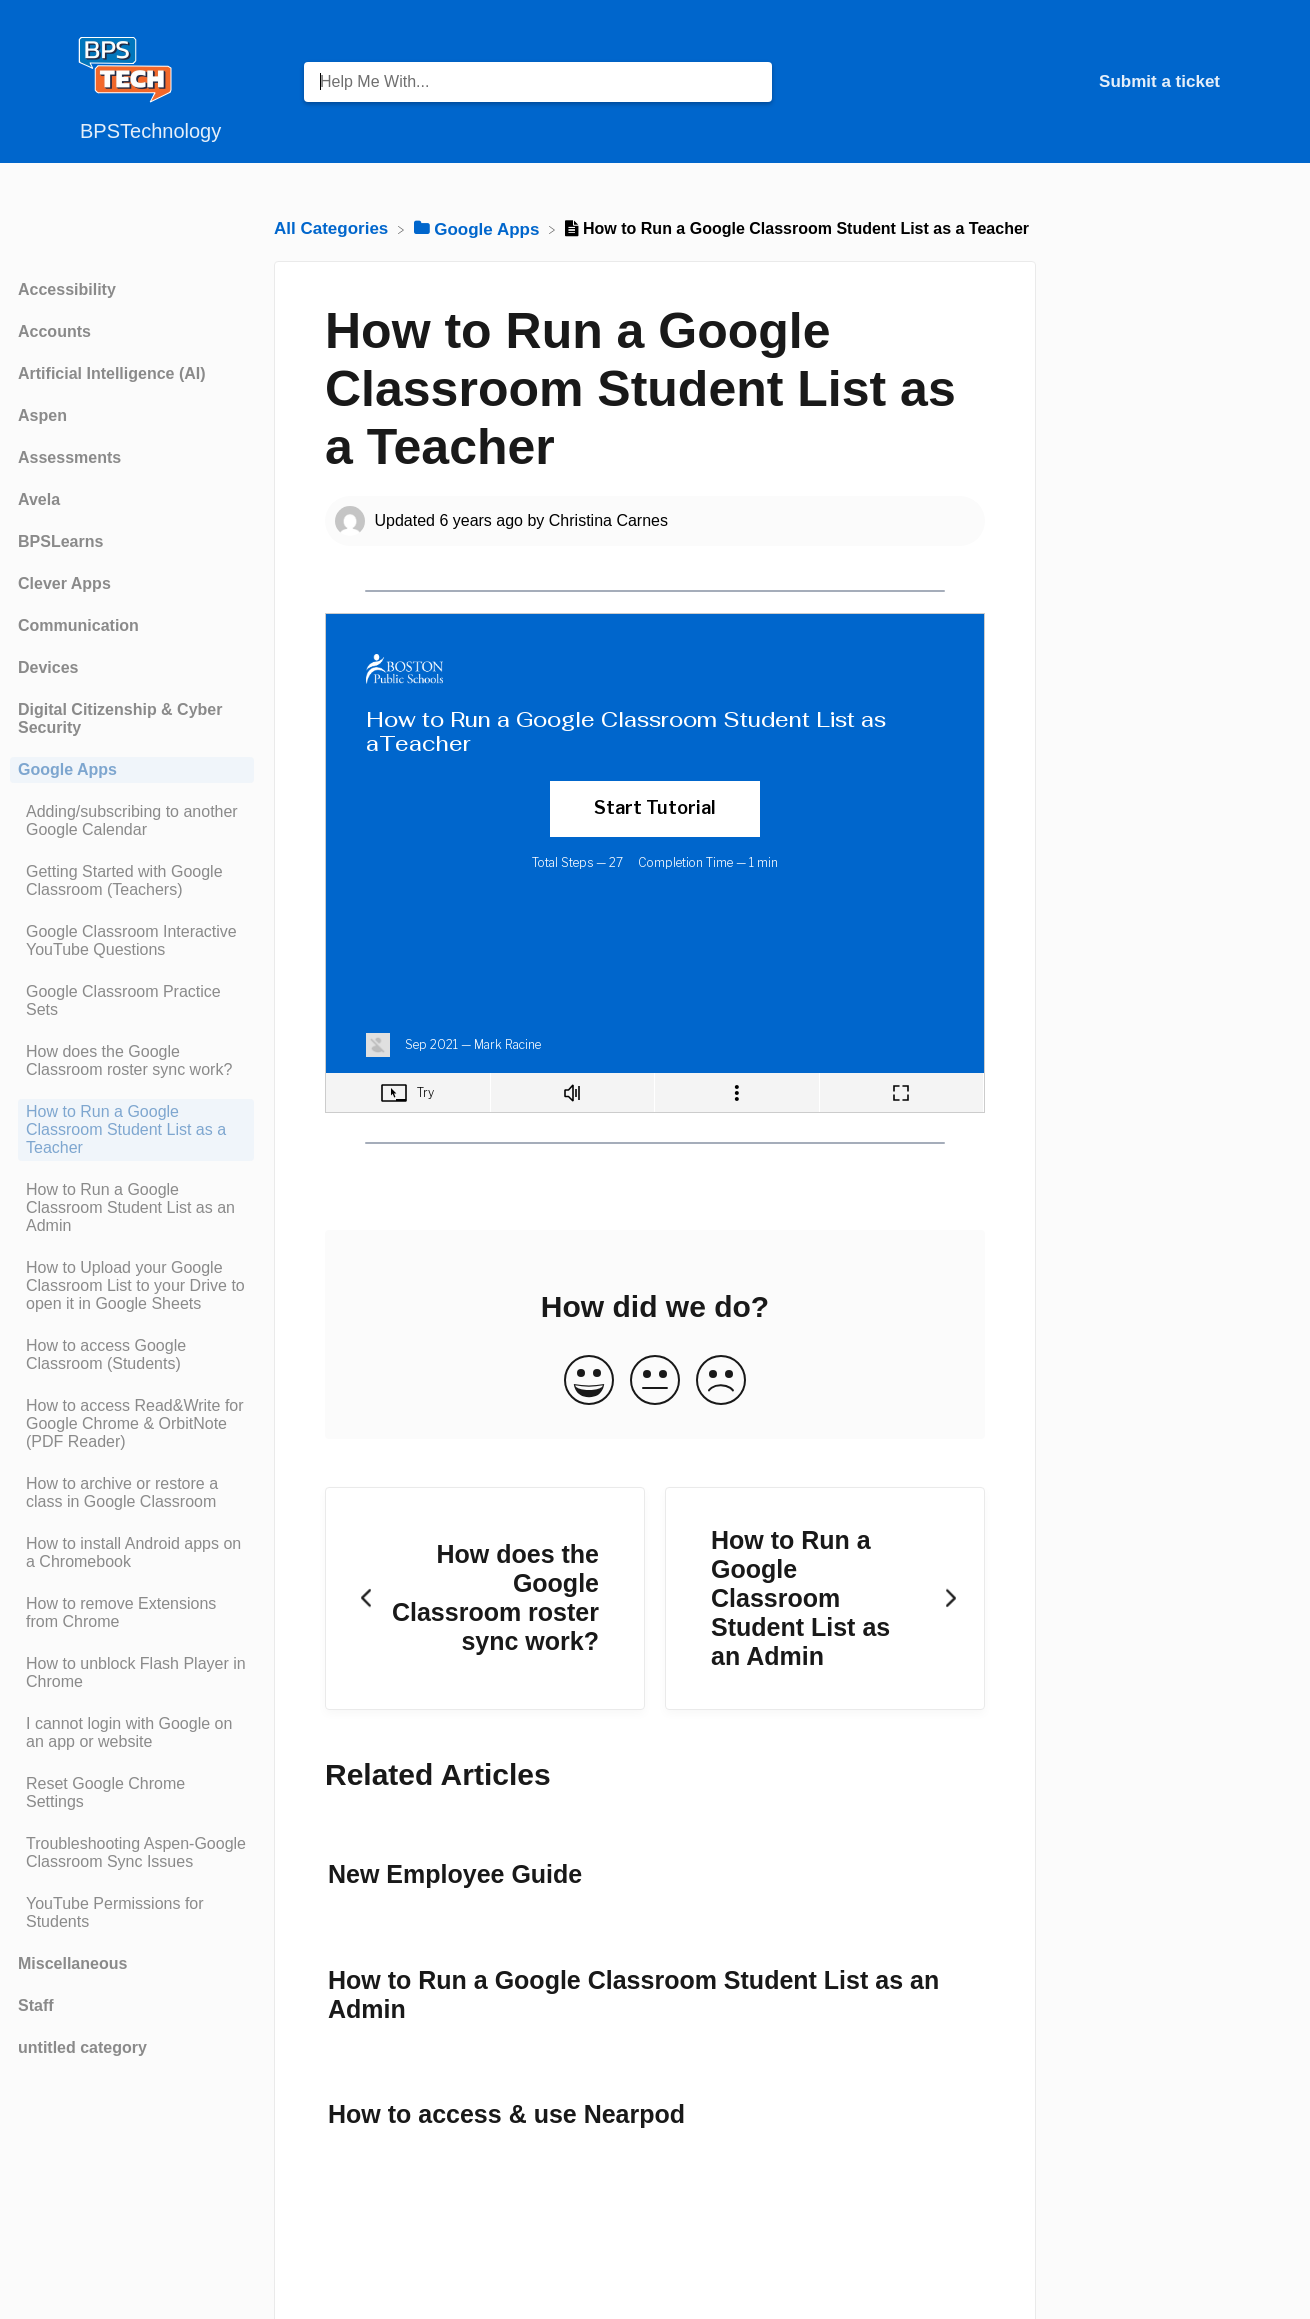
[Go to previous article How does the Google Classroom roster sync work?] (485, 1599)
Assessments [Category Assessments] (69, 457)
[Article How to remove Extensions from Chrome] (132, 1613)
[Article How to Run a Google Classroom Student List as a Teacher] (132, 1130)
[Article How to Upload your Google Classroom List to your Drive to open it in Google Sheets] (132, 1286)
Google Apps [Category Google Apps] (67, 769)
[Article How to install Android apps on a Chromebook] (132, 1553)
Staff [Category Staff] (36, 2005)
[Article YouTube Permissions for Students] (132, 1913)
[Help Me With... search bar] (538, 82)
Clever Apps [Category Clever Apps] (64, 583)
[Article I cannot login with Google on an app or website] (132, 1733)
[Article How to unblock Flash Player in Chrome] (132, 1673)
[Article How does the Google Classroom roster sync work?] (132, 1061)
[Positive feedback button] (589, 1381)
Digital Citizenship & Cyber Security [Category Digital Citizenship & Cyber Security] (120, 718)
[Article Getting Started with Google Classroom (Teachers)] (132, 881)
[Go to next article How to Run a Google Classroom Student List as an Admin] (825, 1599)
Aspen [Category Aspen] (42, 415)
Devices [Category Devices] (48, 667)
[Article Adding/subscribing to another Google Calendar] (132, 821)
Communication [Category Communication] (78, 625)
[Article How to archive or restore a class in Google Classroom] (132, 1493)
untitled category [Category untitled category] (82, 2047)
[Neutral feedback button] (655, 1381)
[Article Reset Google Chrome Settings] (132, 1793)
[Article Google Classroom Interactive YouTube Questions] (132, 941)
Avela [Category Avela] (39, 499)
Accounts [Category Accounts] (54, 331)
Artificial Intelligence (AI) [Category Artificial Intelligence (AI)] (112, 373)
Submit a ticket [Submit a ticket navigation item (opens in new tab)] (1159, 81)
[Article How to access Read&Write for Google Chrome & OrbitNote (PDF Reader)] (132, 1424)
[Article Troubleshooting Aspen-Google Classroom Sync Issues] (132, 1853)
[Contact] (1235, 81)
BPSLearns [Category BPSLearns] (60, 541)
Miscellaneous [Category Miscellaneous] (72, 1963)
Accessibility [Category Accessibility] (67, 289)
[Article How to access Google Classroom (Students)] (132, 1355)
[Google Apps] (479, 228)
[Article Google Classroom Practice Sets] (132, 1001)
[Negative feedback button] (721, 1381)
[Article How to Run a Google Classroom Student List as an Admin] (132, 1208)
